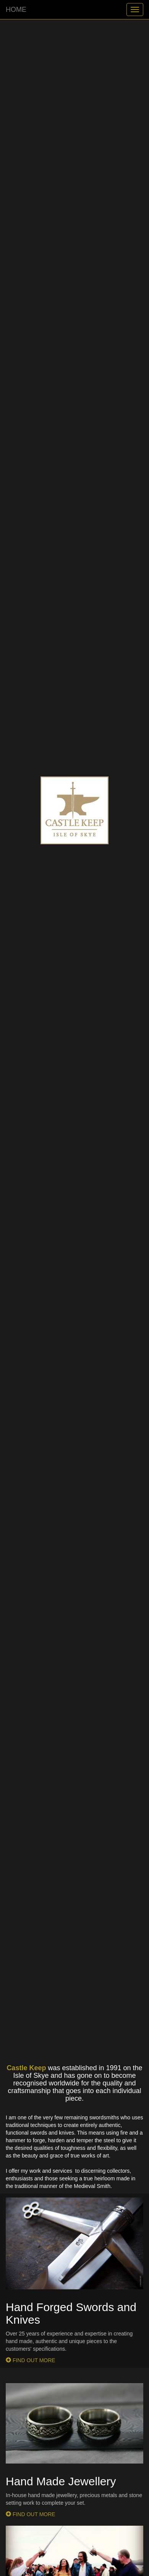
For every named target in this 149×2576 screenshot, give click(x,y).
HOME (16, 9)
